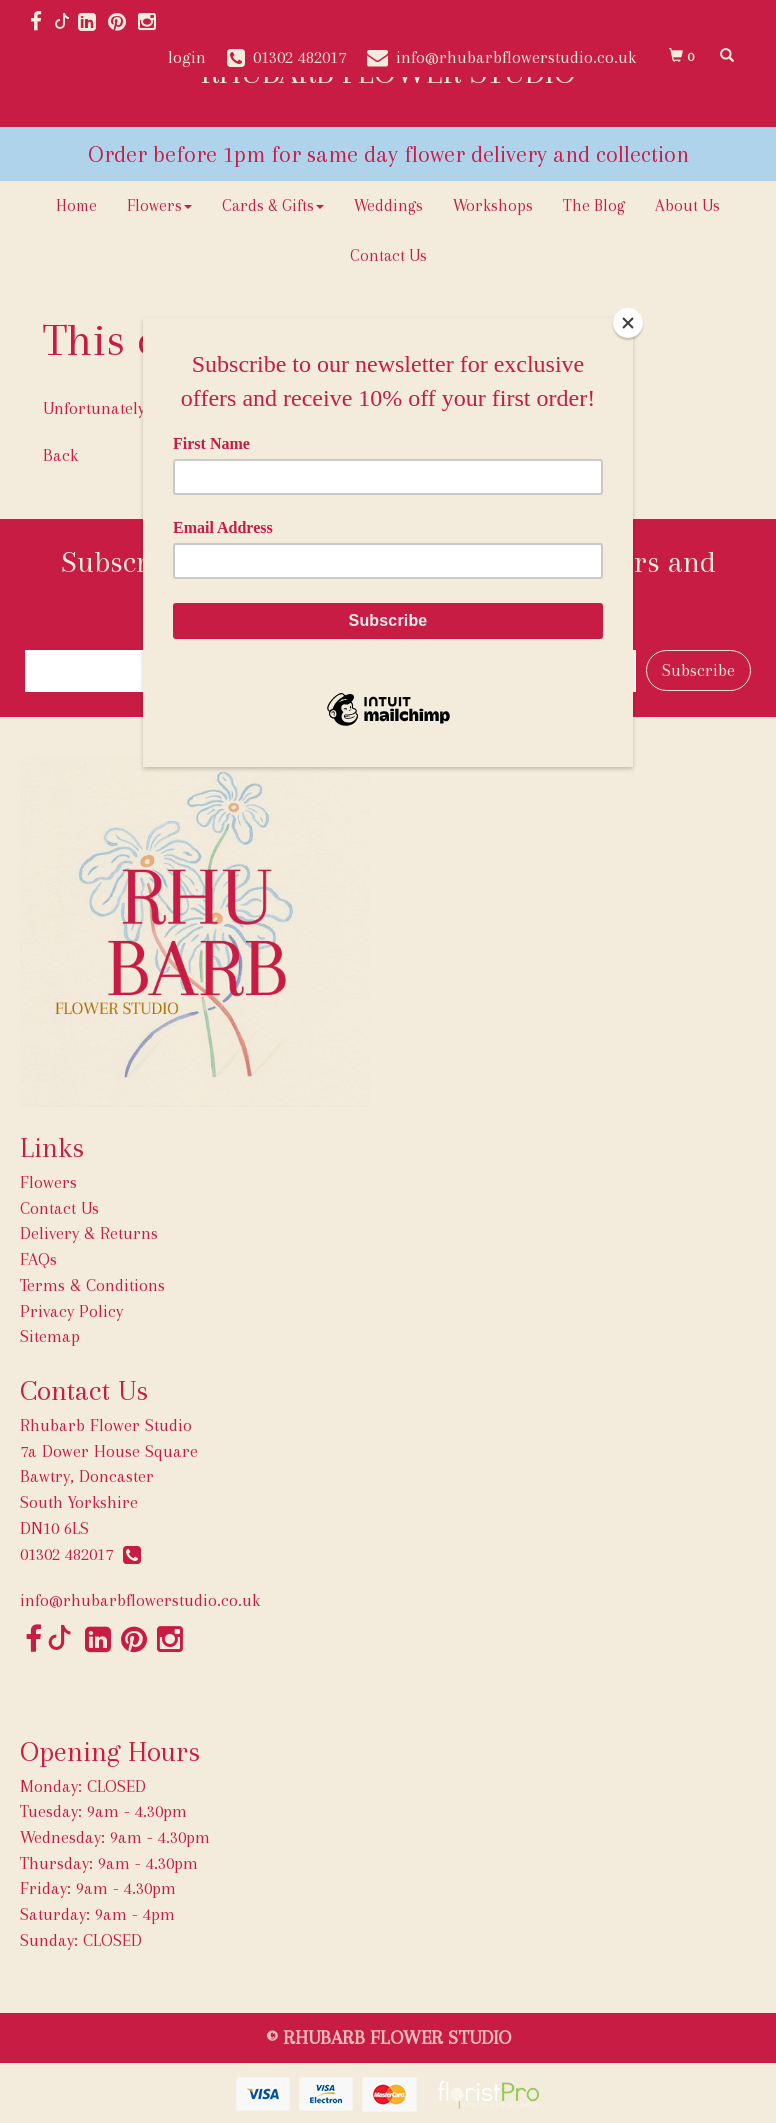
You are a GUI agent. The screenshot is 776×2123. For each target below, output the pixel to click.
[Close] (628, 323)
